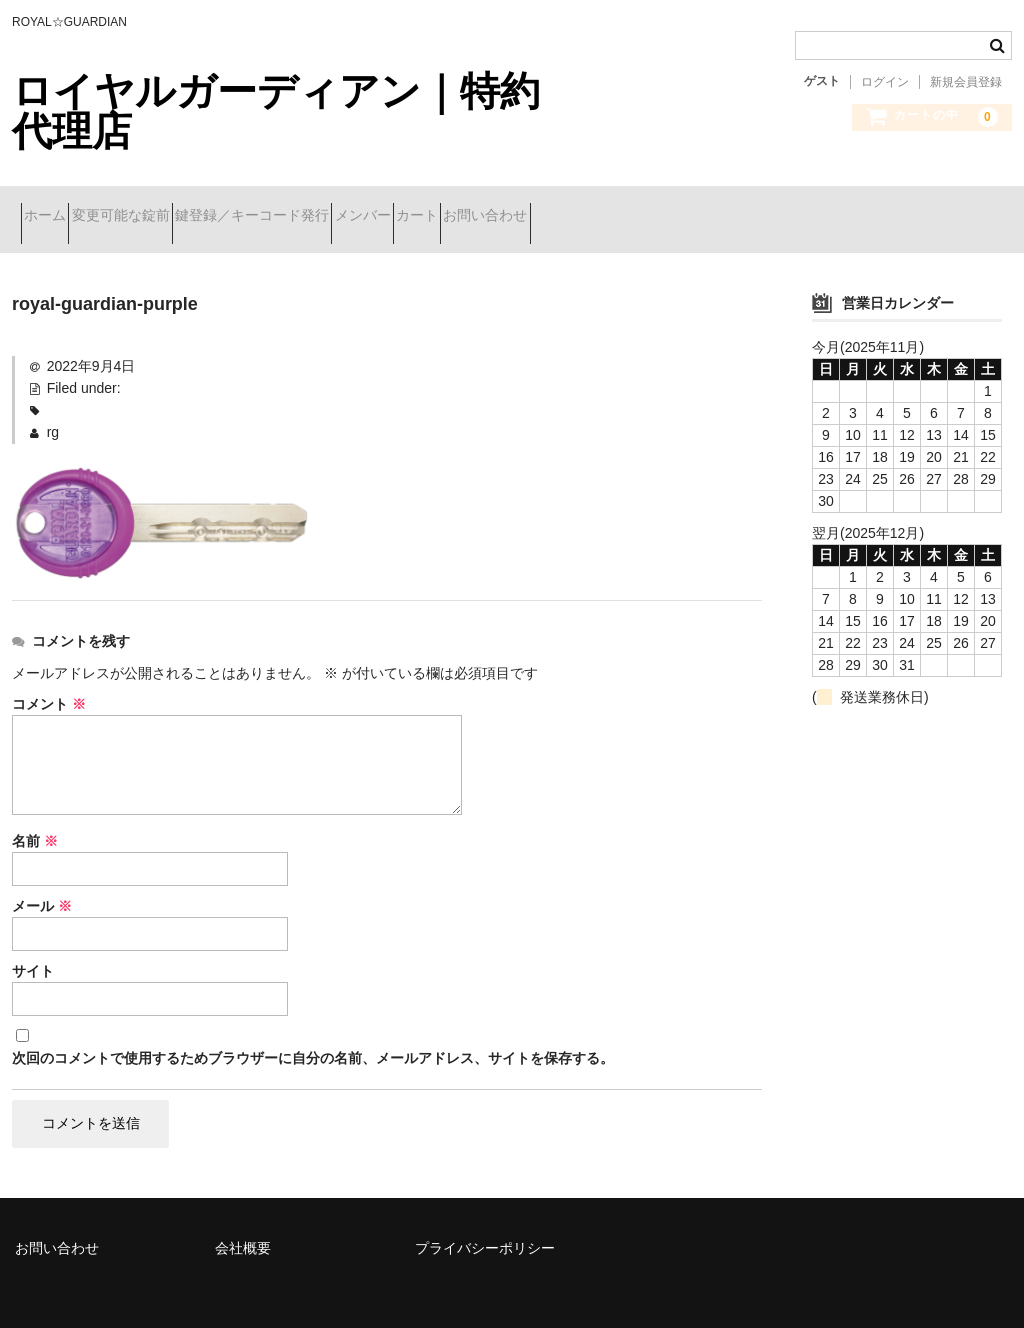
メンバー (478, 207)
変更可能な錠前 (165, 207)
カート (568, 207)
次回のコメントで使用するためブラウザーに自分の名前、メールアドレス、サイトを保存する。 (313, 1033)
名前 (35, 816)
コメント (49, 679)
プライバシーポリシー (485, 1222)
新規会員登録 (966, 82)
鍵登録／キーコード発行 (332, 207)
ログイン (885, 82)
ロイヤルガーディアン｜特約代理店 (276, 111)
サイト (33, 946)
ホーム (54, 207)
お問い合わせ (672, 207)
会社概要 (243, 1222)
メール (42, 881)
